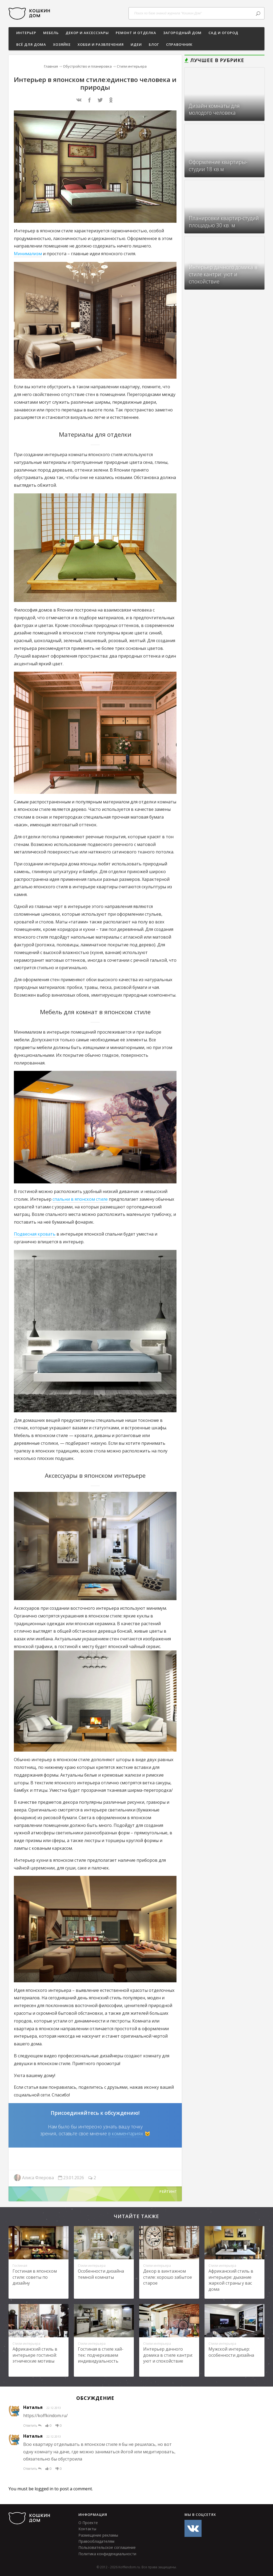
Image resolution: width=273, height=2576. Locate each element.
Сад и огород (223, 32)
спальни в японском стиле (80, 1199)
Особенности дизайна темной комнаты (101, 2274)
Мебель (51, 32)
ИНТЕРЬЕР (26, 32)
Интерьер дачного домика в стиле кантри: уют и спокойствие (168, 2355)
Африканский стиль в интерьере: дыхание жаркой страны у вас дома (230, 2280)
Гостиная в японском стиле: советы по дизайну (35, 2277)
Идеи (136, 44)
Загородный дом (182, 32)
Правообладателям (96, 2541)
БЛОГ (154, 44)
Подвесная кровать (34, 1234)
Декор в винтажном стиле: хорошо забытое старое (167, 2277)
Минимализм (28, 254)
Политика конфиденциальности (107, 2553)
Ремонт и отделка (136, 32)
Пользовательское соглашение (107, 2547)
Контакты (87, 2528)
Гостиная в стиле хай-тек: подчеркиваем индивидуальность (100, 2355)
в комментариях (125, 2133)
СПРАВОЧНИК (179, 44)
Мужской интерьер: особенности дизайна (231, 2352)
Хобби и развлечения (101, 44)
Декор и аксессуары (87, 32)
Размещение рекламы (98, 2535)
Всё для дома (31, 44)
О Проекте (88, 2522)
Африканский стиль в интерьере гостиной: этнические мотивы (35, 2355)
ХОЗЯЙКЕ (62, 44)
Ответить (32, 2425)
